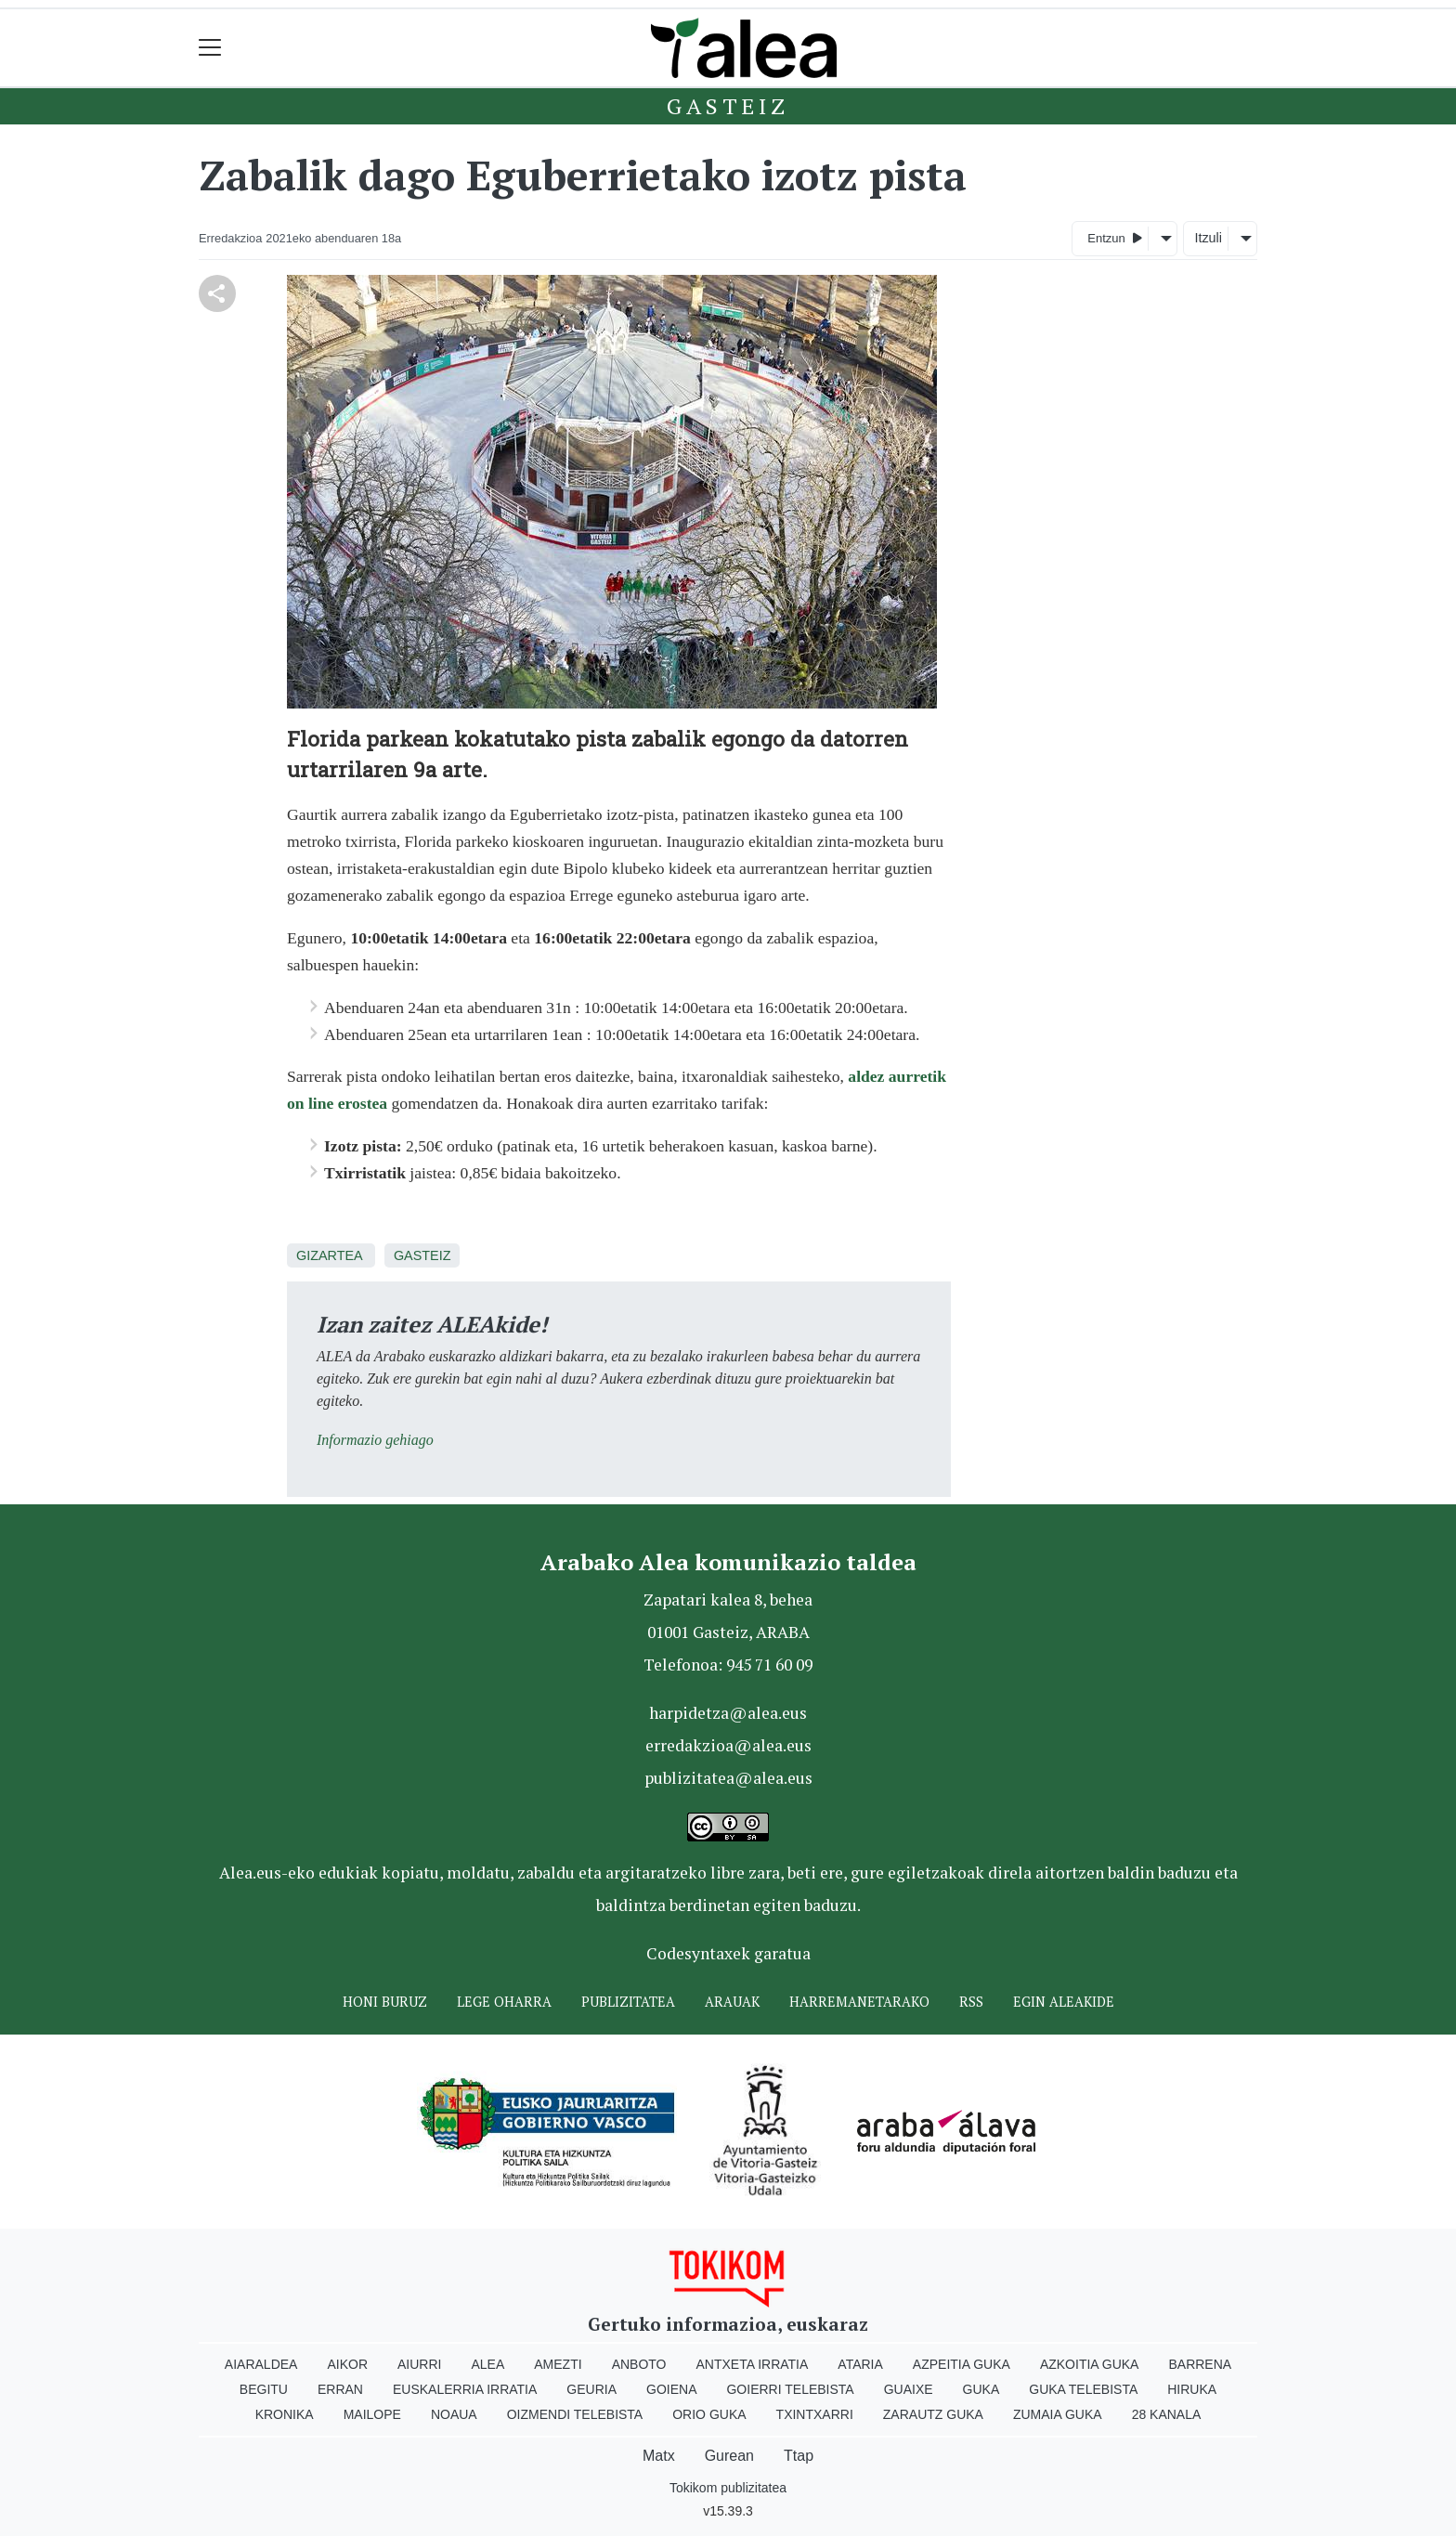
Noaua (454, 2414)
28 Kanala (1167, 2414)
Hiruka (1191, 2389)
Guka (981, 2389)
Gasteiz (728, 106)
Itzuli (1208, 237)
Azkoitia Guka (1089, 2364)
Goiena (671, 2389)
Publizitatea (628, 2001)
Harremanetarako (859, 2001)
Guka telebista (1083, 2389)
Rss (971, 2001)
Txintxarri (814, 2414)
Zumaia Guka (1057, 2414)
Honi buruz (385, 2001)
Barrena (1199, 2364)
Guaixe (908, 2389)
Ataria (860, 2364)
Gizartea (329, 1255)
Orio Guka (709, 2414)
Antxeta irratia (752, 2364)
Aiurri (419, 2364)
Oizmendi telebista (575, 2414)
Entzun (1114, 237)
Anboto (639, 2364)
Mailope (372, 2414)
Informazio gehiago (375, 1440)
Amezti (557, 2364)
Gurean (729, 2456)
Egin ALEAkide (1063, 2001)
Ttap (798, 2456)
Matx (659, 2456)
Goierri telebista (789, 2389)
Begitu (264, 2389)
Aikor (347, 2364)
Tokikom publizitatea (728, 2487)
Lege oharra (504, 2001)
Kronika (284, 2414)
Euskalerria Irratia (465, 2389)
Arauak (732, 2001)
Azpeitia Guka (961, 2364)
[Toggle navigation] (210, 48)
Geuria (591, 2389)
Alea (487, 2364)
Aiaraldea (261, 2364)
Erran (340, 2389)
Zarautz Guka (933, 2414)
